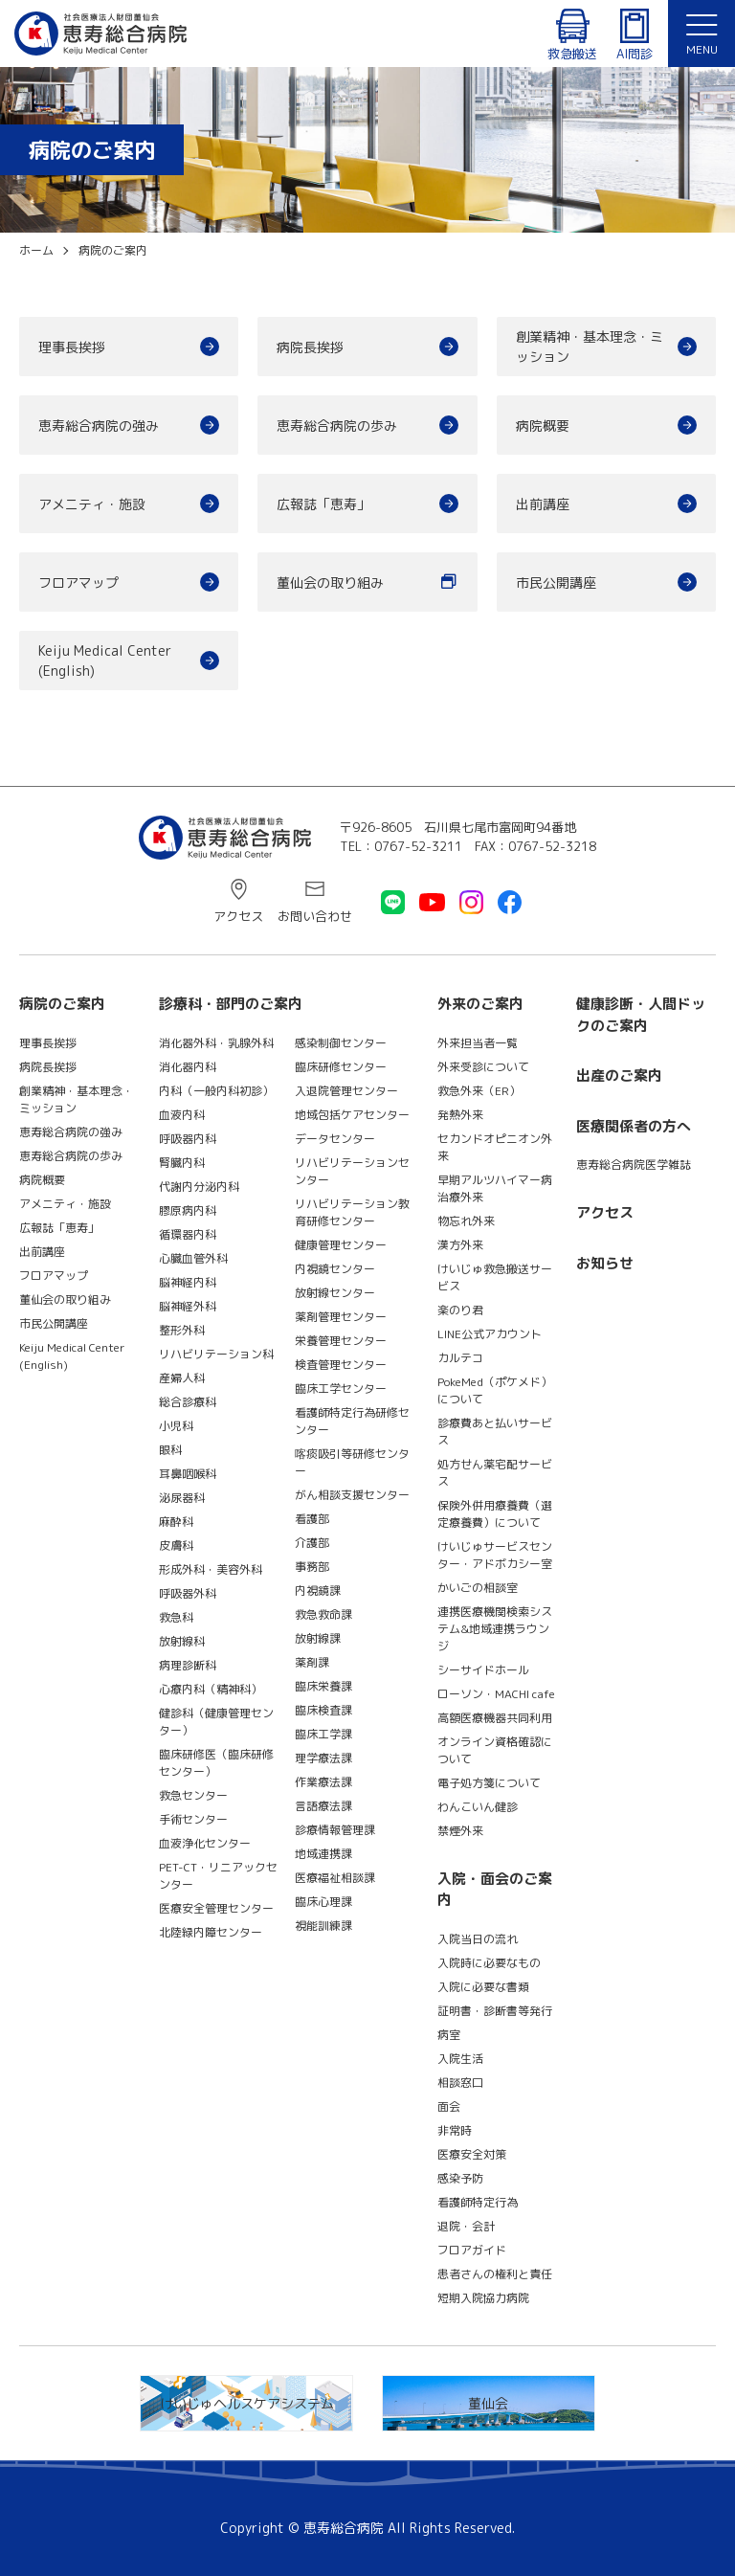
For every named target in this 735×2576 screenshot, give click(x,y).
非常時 (454, 2130)
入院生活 (460, 2058)
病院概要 (542, 425)
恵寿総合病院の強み (98, 425)
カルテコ (460, 1358)
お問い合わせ (315, 916)
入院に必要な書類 (483, 1987)
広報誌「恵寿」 (323, 504)
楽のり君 (460, 1310)
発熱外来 (460, 1115)
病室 (448, 2035)
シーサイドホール (483, 1670)
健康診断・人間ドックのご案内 (640, 1015)
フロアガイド (471, 2250)
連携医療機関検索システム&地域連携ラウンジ (494, 1628)
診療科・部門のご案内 (230, 1004)
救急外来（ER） (479, 1091)
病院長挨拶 (310, 347)
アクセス (238, 916)
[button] (701, 33)
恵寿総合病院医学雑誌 (633, 1164)
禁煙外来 (460, 1831)
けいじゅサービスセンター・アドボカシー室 (494, 1555)
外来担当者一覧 (477, 1043)
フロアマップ (78, 582)
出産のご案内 (619, 1075)
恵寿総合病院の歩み (337, 425)
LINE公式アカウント (489, 1334)
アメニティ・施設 (91, 504)
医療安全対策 (471, 2154)
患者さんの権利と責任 (494, 2274)
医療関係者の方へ (633, 1126)
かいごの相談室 (477, 1587)
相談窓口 (460, 2082)
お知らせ (605, 1263)
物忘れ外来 (466, 1221)
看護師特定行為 (477, 2202)
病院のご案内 (62, 1004)
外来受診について (483, 1067)
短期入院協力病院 (483, 2298)
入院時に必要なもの (489, 1963)
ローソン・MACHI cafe (496, 1694)
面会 (448, 2106)
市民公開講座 (556, 582)
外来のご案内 (480, 1004)
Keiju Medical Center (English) (111, 660)
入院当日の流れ (477, 1939)
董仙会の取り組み (330, 582)
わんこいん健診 (477, 1807)
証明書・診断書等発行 (494, 2011)
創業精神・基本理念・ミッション (589, 346)
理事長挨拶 (71, 347)
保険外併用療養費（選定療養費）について (494, 1514)
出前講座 (542, 504)
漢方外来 (460, 1245)
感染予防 (460, 2178)
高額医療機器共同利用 (494, 1718)
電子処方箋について (489, 1783)
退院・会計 (466, 2226)
